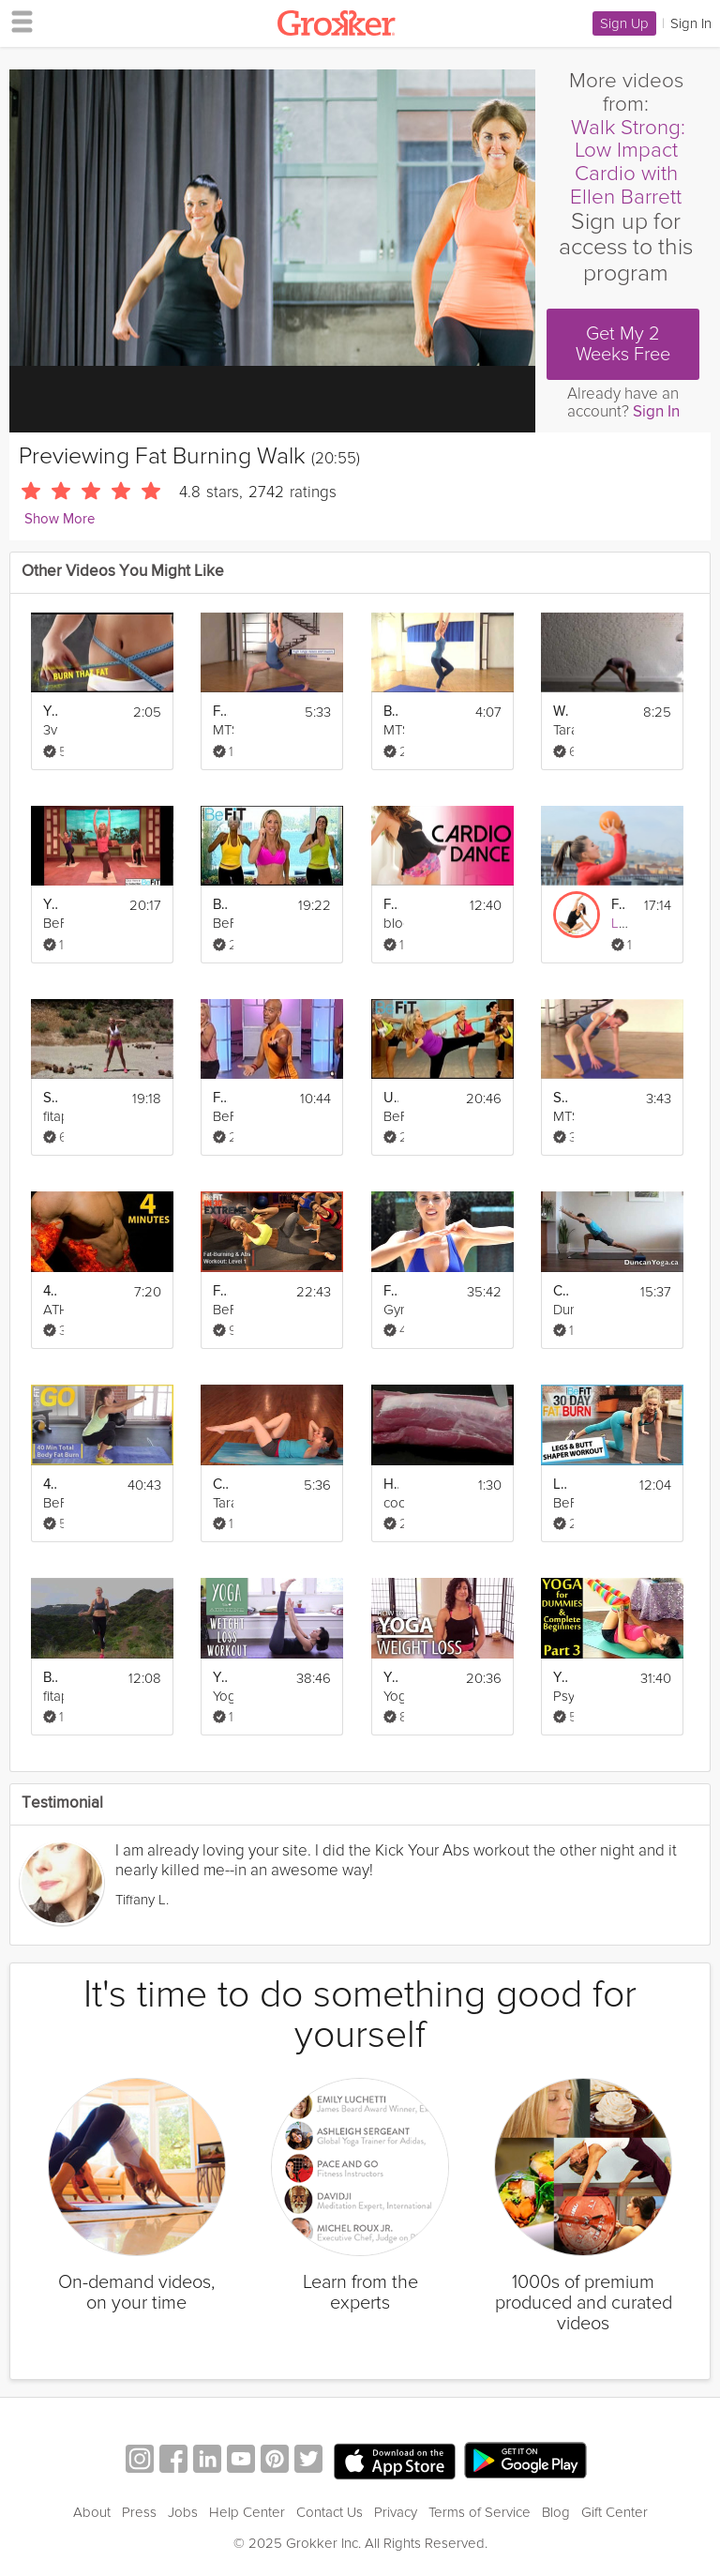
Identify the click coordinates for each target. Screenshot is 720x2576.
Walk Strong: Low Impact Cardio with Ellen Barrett (627, 162)
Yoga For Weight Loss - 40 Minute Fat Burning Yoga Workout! (220, 1678)
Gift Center (614, 2512)
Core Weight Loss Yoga (220, 1484)
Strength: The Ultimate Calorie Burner (560, 1098)
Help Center (247, 2512)
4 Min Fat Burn (50, 1291)
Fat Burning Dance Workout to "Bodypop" (390, 905)
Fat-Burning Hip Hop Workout (220, 1098)
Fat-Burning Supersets (618, 905)
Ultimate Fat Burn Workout (390, 1098)
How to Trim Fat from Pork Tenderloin (390, 1484)
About (92, 2512)
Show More (59, 519)
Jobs (183, 2512)
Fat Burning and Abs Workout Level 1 (220, 1291)
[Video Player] (272, 217)
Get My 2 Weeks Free (623, 344)
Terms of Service (479, 2512)
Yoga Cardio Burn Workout (50, 905)
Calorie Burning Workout (560, 1291)
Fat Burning (220, 712)
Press (139, 2512)
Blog (556, 2512)
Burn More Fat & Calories (390, 712)
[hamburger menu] (17, 20)
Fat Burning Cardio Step (390, 1291)
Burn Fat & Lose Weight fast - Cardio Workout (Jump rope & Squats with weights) (50, 1678)
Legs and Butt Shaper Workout (560, 1484)
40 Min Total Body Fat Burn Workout (50, 1484)
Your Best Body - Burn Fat (50, 712)
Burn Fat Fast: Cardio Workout (220, 905)
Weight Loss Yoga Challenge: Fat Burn (560, 712)
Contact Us (329, 2512)
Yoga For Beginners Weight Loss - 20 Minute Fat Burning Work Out (390, 1678)
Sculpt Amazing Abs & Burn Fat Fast (50, 1098)
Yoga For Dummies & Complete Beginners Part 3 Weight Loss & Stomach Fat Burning (560, 1678)
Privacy (395, 2512)
